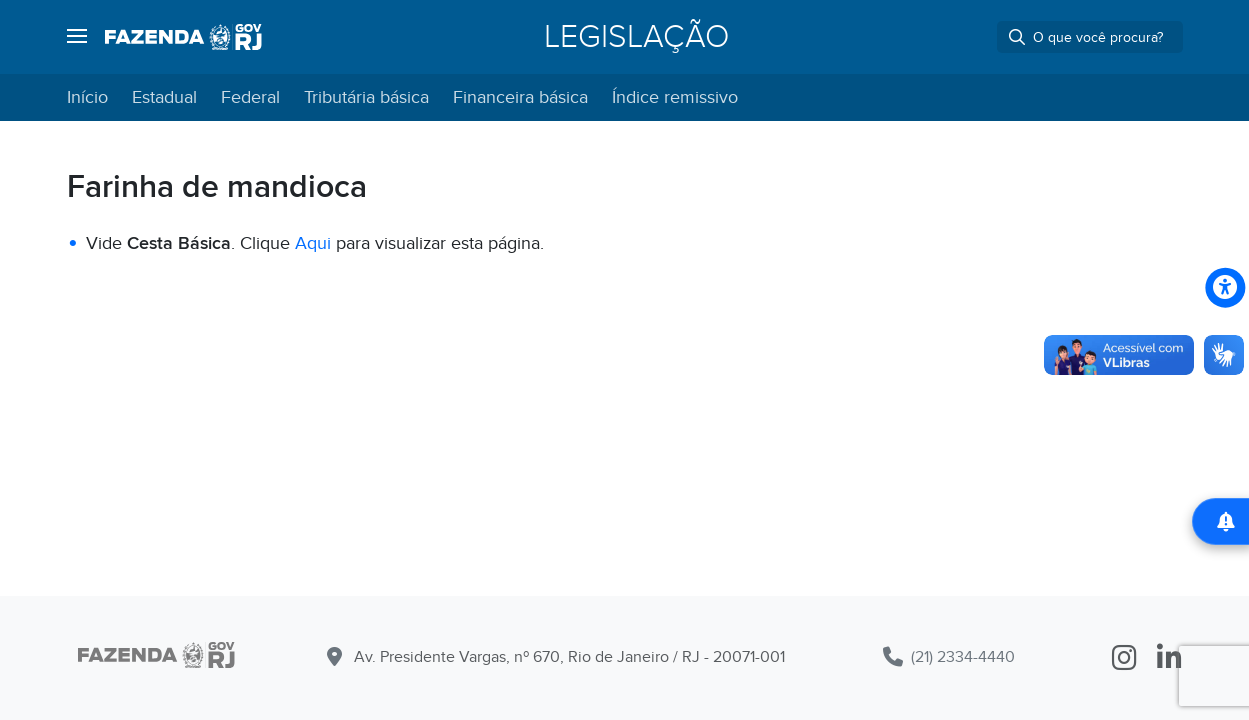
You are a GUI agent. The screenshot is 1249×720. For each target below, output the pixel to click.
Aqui (315, 243)
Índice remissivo (675, 97)
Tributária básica (366, 97)
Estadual (164, 97)
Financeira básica (520, 97)
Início (87, 97)
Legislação (636, 37)
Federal (250, 97)
